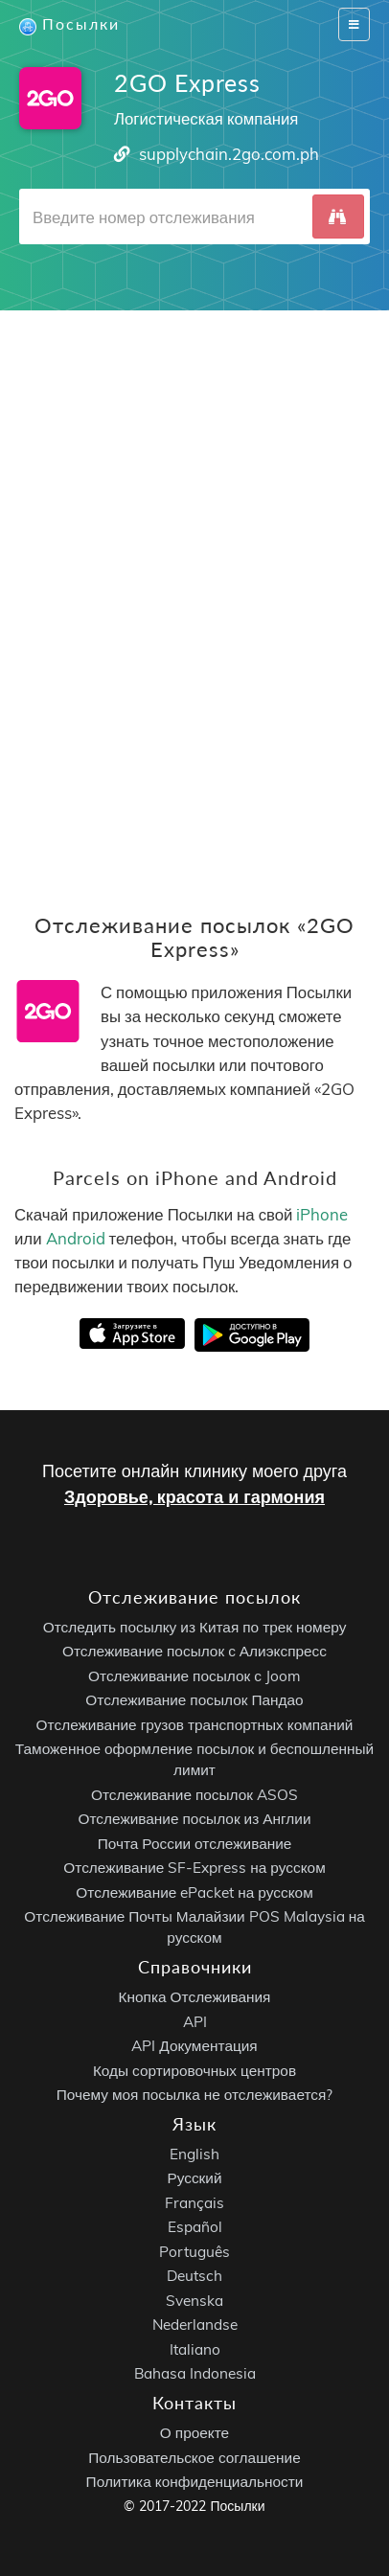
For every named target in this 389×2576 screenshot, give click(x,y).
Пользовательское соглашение (194, 2457)
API (195, 2021)
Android (75, 1238)
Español (195, 2227)
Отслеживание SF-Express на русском (194, 1867)
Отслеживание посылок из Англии (195, 1819)
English (194, 2153)
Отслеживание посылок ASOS (194, 1794)
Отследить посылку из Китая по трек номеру (195, 1626)
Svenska (194, 2300)
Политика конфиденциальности (195, 2482)
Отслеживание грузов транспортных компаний (195, 1724)
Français (194, 2202)
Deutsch (194, 2276)
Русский (194, 2178)
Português (194, 2251)
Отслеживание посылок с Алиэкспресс (194, 1651)
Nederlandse (195, 2324)
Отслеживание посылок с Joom (194, 1675)
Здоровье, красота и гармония (194, 1497)
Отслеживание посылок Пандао (194, 1700)
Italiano (195, 2348)
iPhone (322, 1214)
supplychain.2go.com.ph (229, 154)
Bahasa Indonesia (195, 2373)
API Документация (194, 2046)
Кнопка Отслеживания (195, 1997)
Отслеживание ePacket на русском (194, 1891)
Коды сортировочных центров (194, 2070)
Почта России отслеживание (195, 1843)
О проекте (194, 2433)
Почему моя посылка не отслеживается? (195, 2095)
